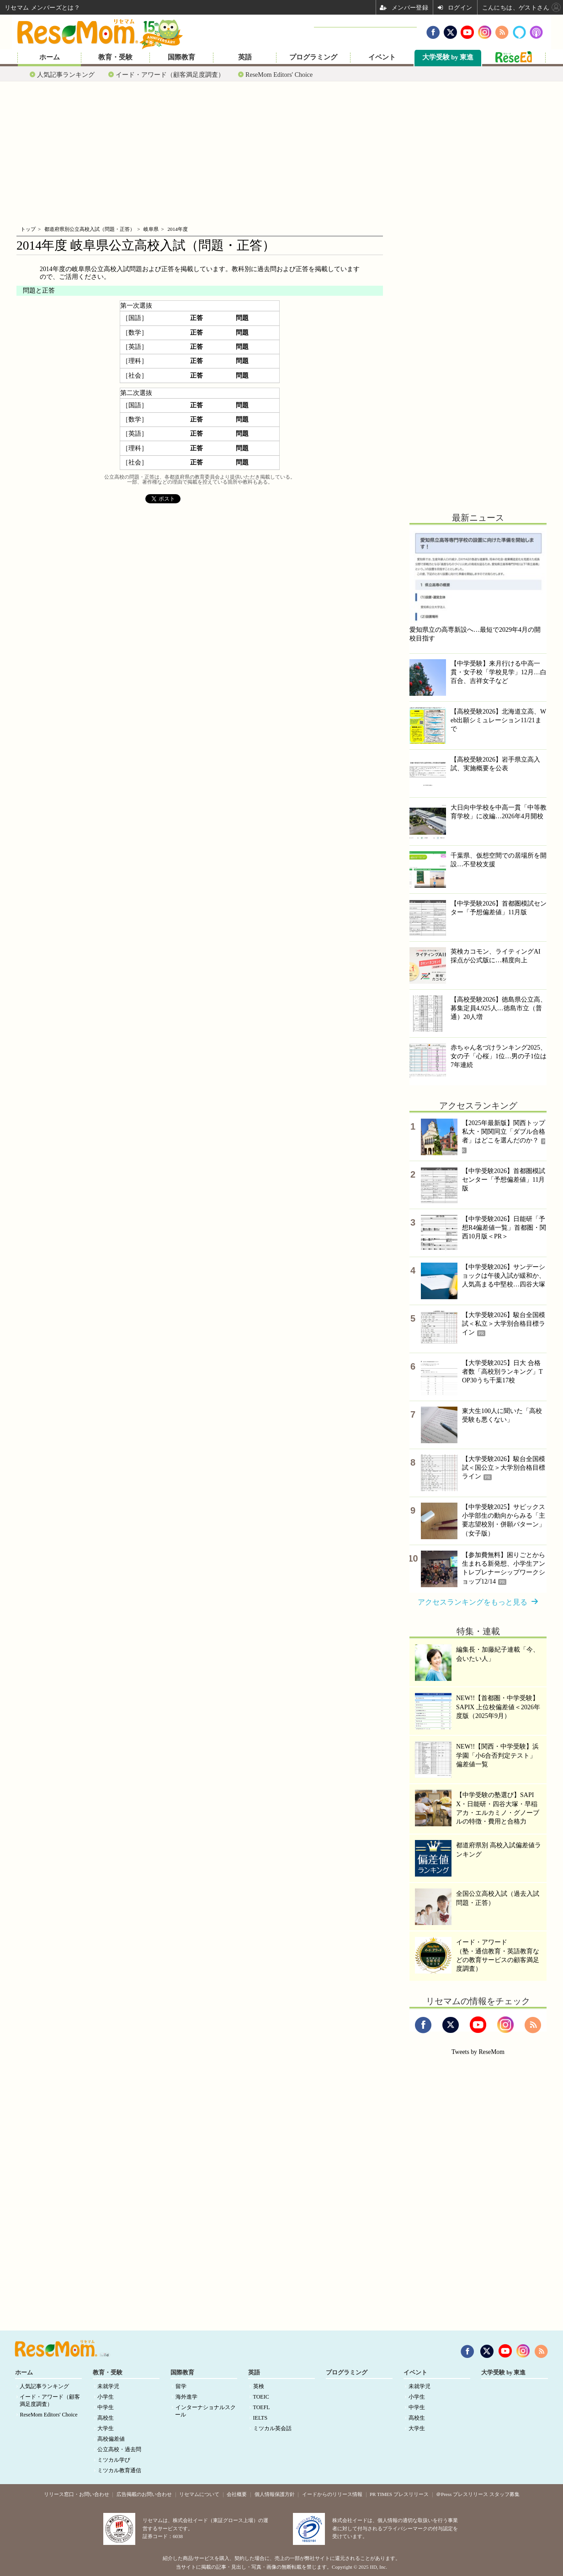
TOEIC (261, 2397)
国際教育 (181, 57)
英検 (258, 2386)
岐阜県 (151, 229)
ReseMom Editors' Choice (279, 74)
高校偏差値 (111, 2439)
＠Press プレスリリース (462, 2494)
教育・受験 (115, 57)
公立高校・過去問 (119, 2449)
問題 (242, 318)
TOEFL (261, 2407)
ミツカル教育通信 (119, 2470)
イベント (382, 57)
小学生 (105, 2397)
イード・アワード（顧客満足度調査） (170, 74)
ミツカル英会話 (272, 2428)
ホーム (49, 57)
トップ (28, 229)
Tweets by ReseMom (478, 2051)
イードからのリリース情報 (332, 2494)
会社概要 (237, 2494)
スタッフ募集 (504, 2494)
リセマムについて (199, 2494)
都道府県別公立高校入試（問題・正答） (89, 229)
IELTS (260, 2418)
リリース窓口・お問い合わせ (76, 2494)
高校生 (105, 2418)
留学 (180, 2386)
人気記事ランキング (66, 74)
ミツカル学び (113, 2460)
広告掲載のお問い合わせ (144, 2494)
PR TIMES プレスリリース (399, 2494)
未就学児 (108, 2386)
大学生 (105, 2428)
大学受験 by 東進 (448, 57)
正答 (196, 318)
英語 (245, 57)
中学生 (105, 2407)
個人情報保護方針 (275, 2494)
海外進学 (186, 2397)
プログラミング (313, 57)
